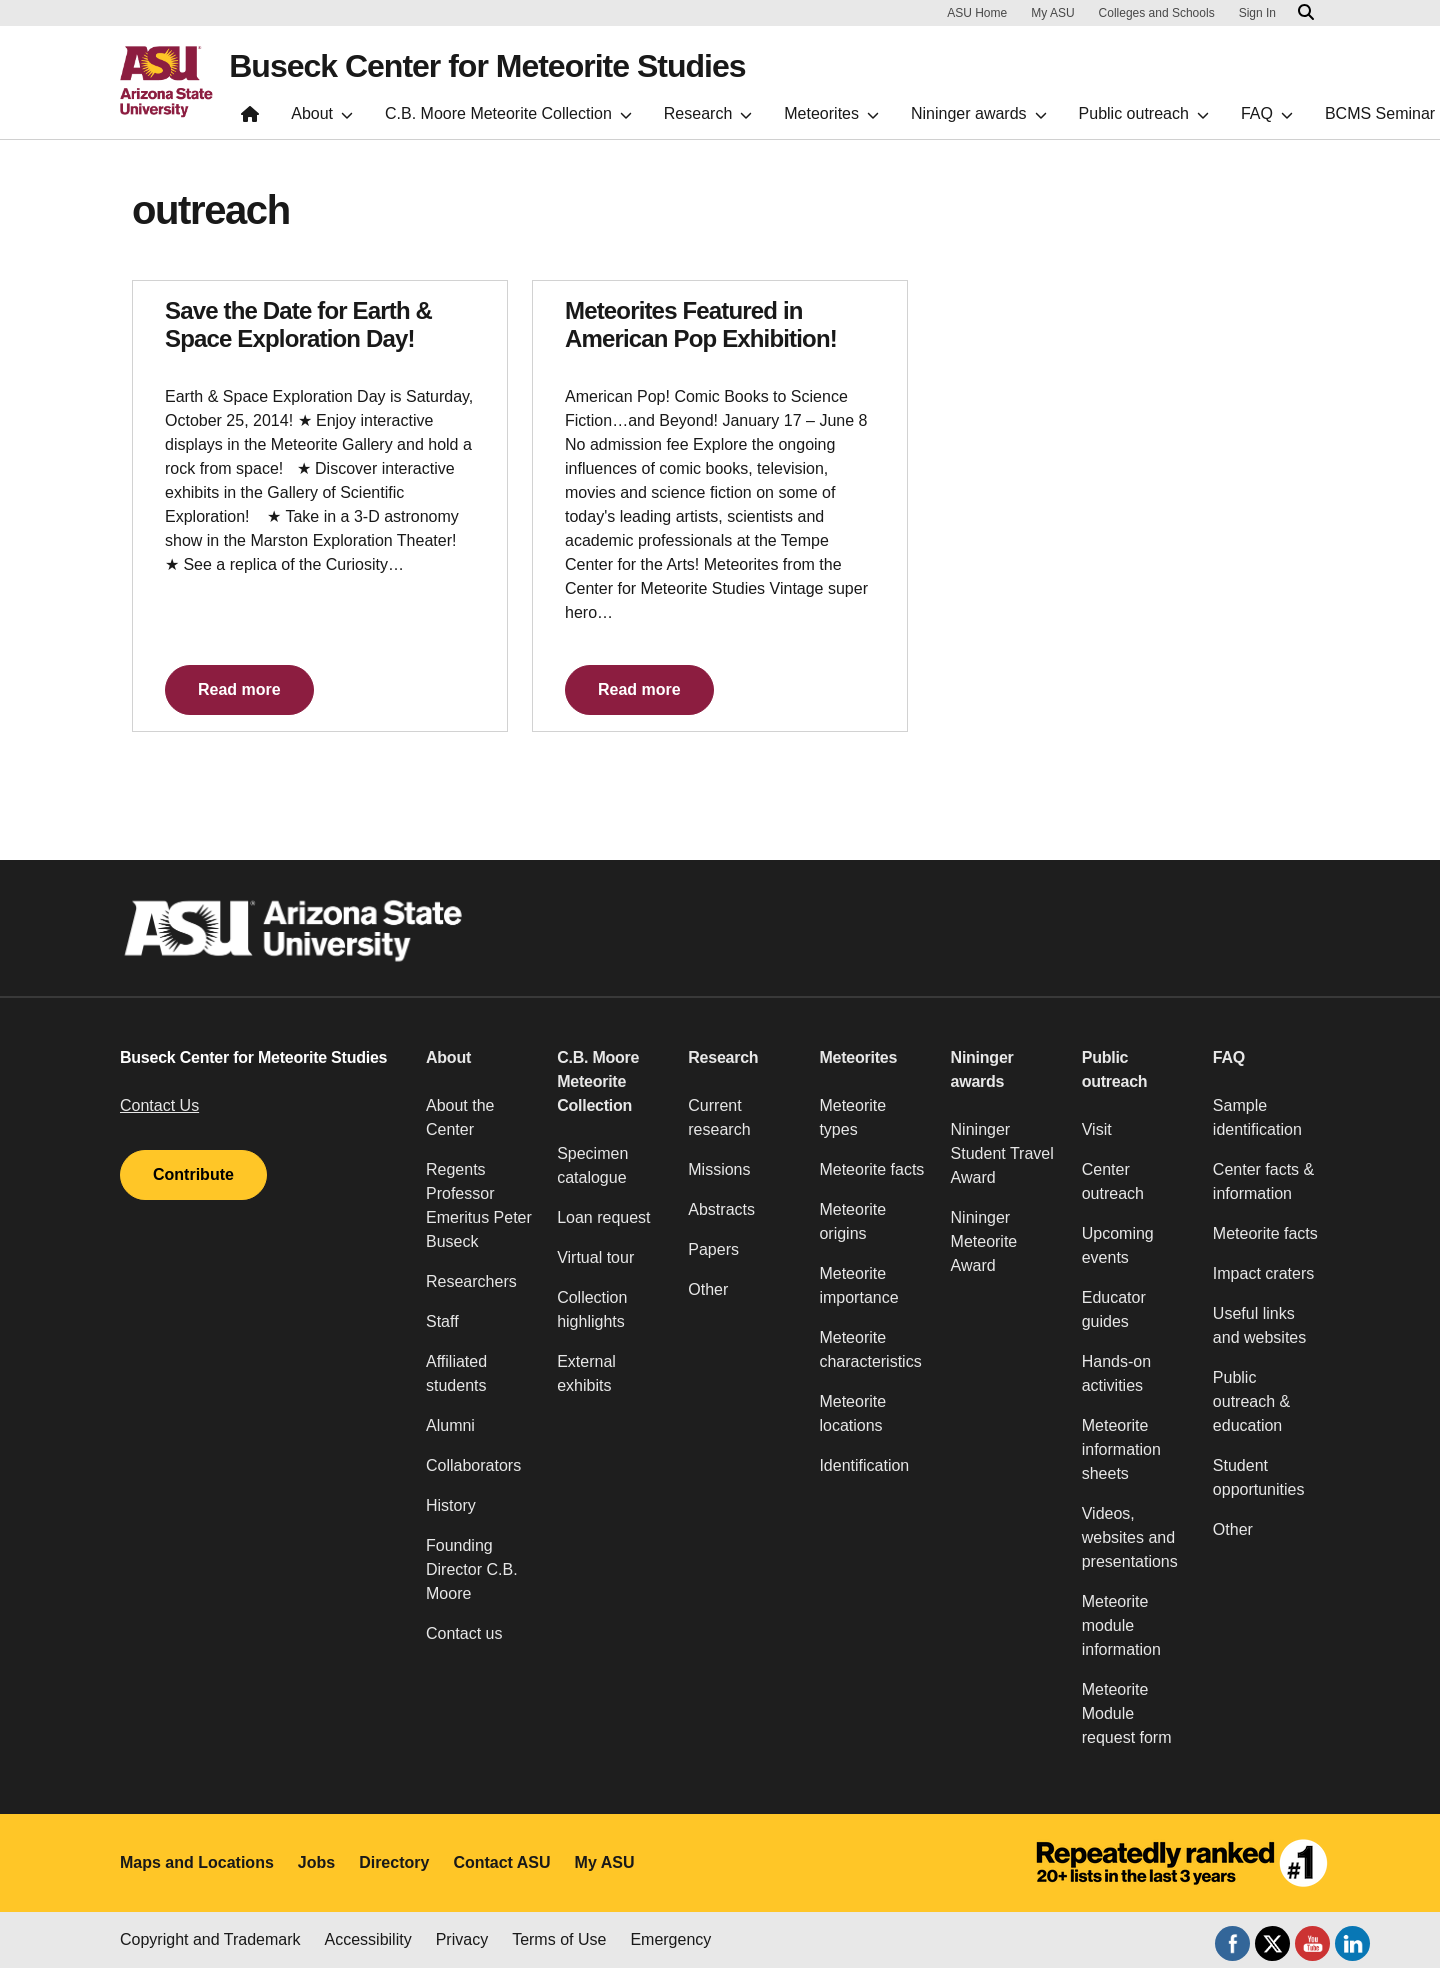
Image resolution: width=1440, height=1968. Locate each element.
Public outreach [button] (1115, 1069)
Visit (1097, 1129)
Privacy (462, 1939)
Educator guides (1114, 1309)
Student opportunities (1259, 1477)
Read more (239, 689)
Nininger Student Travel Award (1002, 1153)
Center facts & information (1263, 1181)
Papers (713, 1249)
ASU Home (977, 13)
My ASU (1052, 13)
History (451, 1505)
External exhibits (586, 1373)
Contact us (464, 1633)
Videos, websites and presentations (1130, 1537)
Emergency (670, 1939)
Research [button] (723, 1057)
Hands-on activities (1116, 1373)
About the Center (460, 1117)
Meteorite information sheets (1121, 1449)
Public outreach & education (1251, 1401)
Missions (719, 1169)
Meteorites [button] (858, 1057)
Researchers (471, 1281)
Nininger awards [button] (982, 1069)
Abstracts (721, 1209)
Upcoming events (1118, 1245)
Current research (719, 1117)
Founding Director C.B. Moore (472, 1569)
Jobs (316, 1862)
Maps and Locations (197, 1862)
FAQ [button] (1229, 1057)
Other (708, 1289)
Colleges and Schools (1157, 13)
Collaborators (473, 1465)
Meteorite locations (852, 1413)
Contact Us (159, 1105)
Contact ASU (501, 1862)
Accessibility (368, 1939)
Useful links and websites (1259, 1325)
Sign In (1257, 13)
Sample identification (1257, 1117)
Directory (394, 1862)
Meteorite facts (871, 1169)
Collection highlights (592, 1309)
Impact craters (1263, 1273)
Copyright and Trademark (210, 1939)
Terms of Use (559, 1939)
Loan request (603, 1217)
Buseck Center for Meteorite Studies (487, 66)
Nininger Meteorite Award (984, 1241)
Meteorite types (852, 1117)
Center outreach (1113, 1181)
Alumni (450, 1425)
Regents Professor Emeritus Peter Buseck (479, 1205)
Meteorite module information (1121, 1625)
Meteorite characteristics (870, 1349)
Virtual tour (595, 1257)
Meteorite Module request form (1127, 1713)
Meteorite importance (858, 1285)
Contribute (193, 1174)
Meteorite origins (852, 1221)
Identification (864, 1465)
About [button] (448, 1057)
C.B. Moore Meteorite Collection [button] (598, 1081)
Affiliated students (456, 1373)
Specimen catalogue (592, 1165)
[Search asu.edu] (1306, 13)
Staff (442, 1321)
